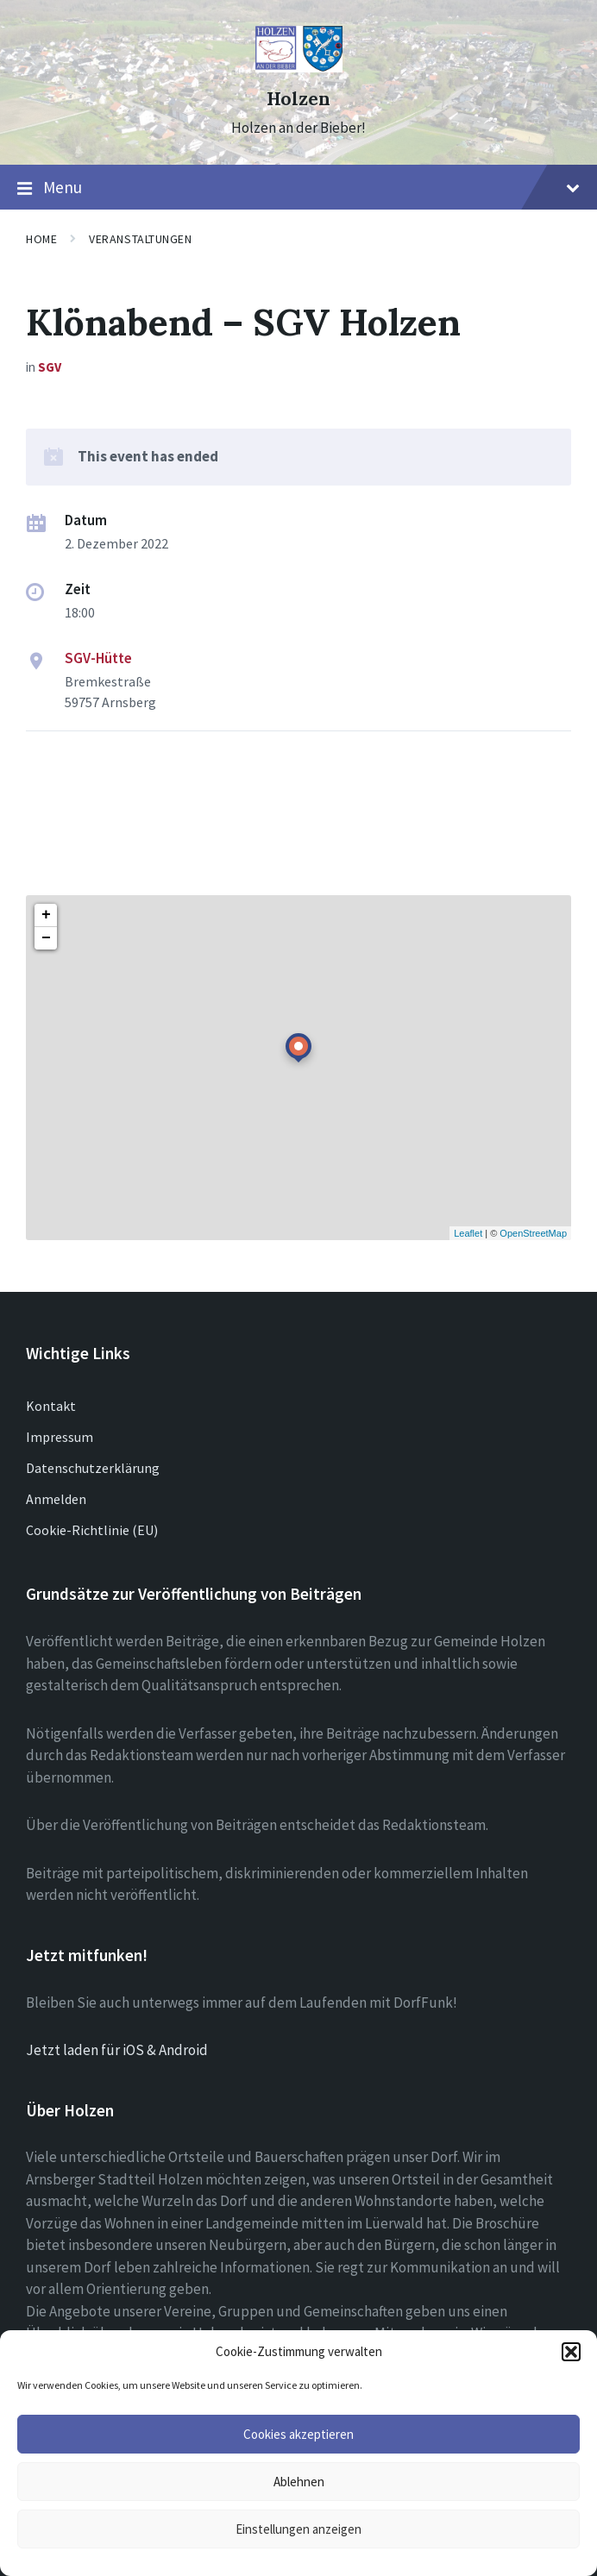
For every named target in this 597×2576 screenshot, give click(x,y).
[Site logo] (298, 67)
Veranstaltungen (140, 239)
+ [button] (46, 915)
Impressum (59, 1436)
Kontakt (51, 1405)
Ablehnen (298, 2481)
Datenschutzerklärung (93, 1467)
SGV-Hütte (98, 658)
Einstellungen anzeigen (298, 2529)
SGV (49, 367)
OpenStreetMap (533, 1233)
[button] (571, 2351)
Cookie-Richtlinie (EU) (92, 1530)
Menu (298, 188)
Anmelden (56, 1498)
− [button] (46, 938)
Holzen (298, 98)
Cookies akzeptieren (298, 2434)
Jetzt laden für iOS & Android (117, 2049)
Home (41, 239)
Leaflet (468, 1233)
